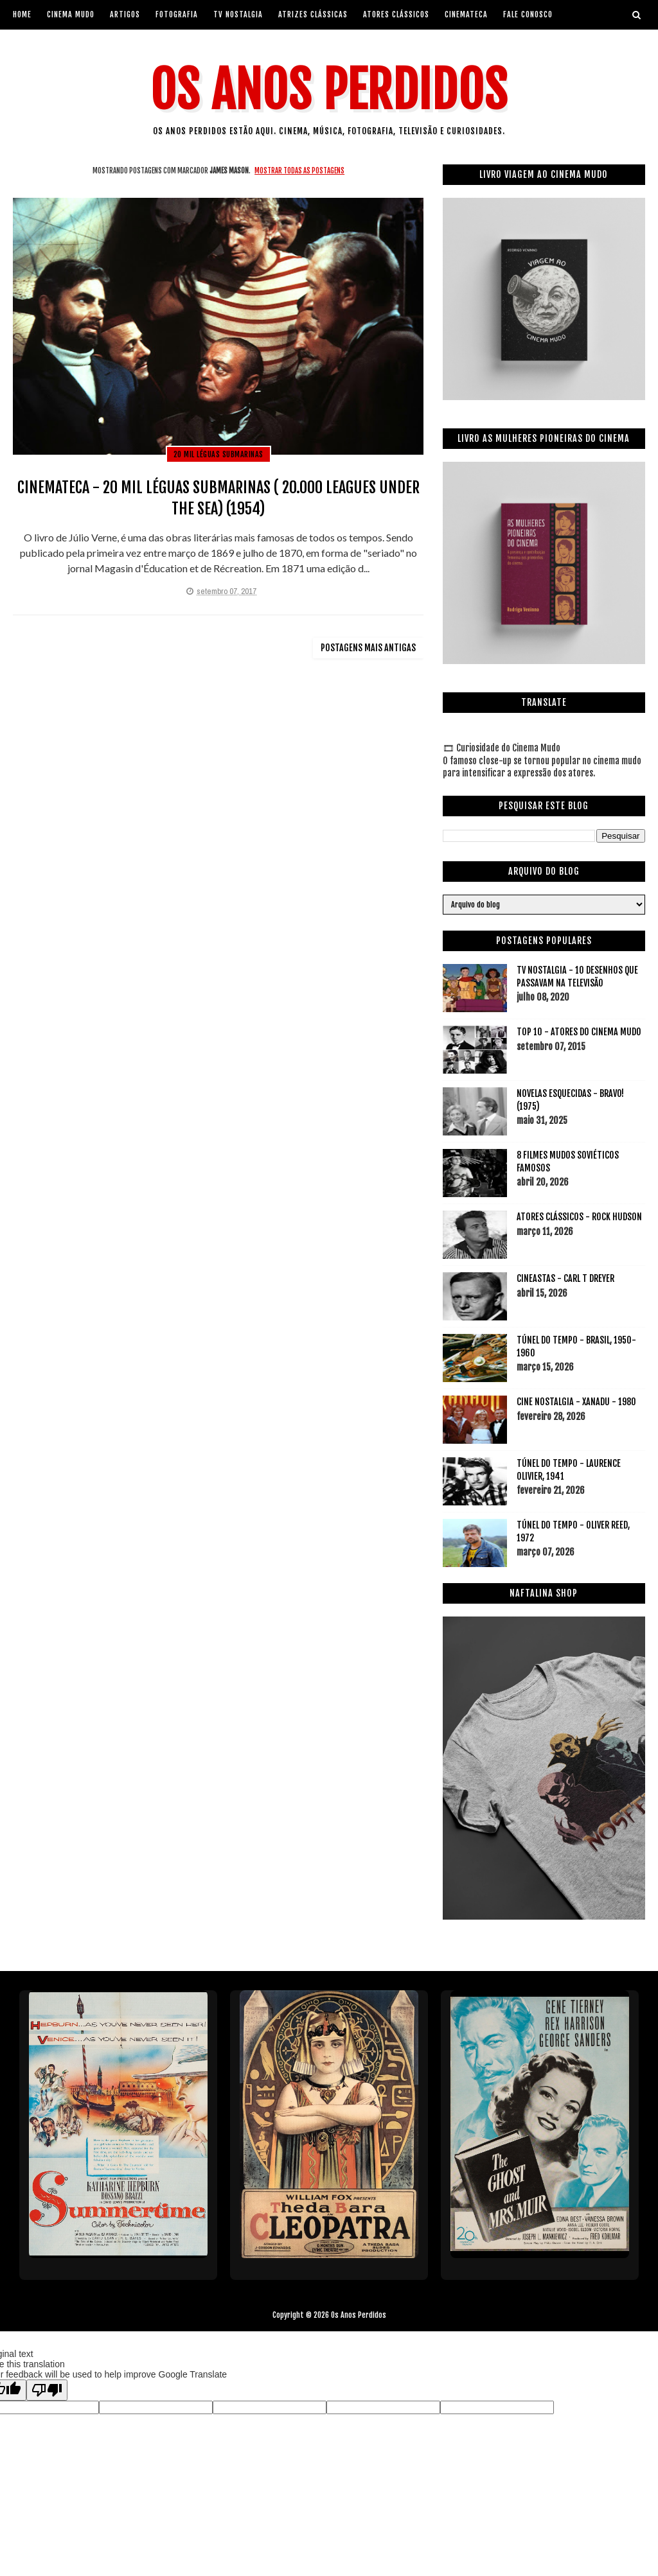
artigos (125, 14)
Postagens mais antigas (368, 647)
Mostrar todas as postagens (299, 170)
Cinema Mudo (70, 14)
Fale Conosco (528, 14)
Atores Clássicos (396, 14)
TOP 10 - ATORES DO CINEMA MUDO (579, 1031)
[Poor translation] (46, 2390)
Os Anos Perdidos (329, 90)
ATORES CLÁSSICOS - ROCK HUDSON (579, 1216)
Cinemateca (466, 14)
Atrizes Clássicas (313, 14)
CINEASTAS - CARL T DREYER (565, 1278)
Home (22, 14)
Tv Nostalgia (238, 14)
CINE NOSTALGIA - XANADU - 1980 (576, 1401)
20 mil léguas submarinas (218, 454)
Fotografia (177, 14)
